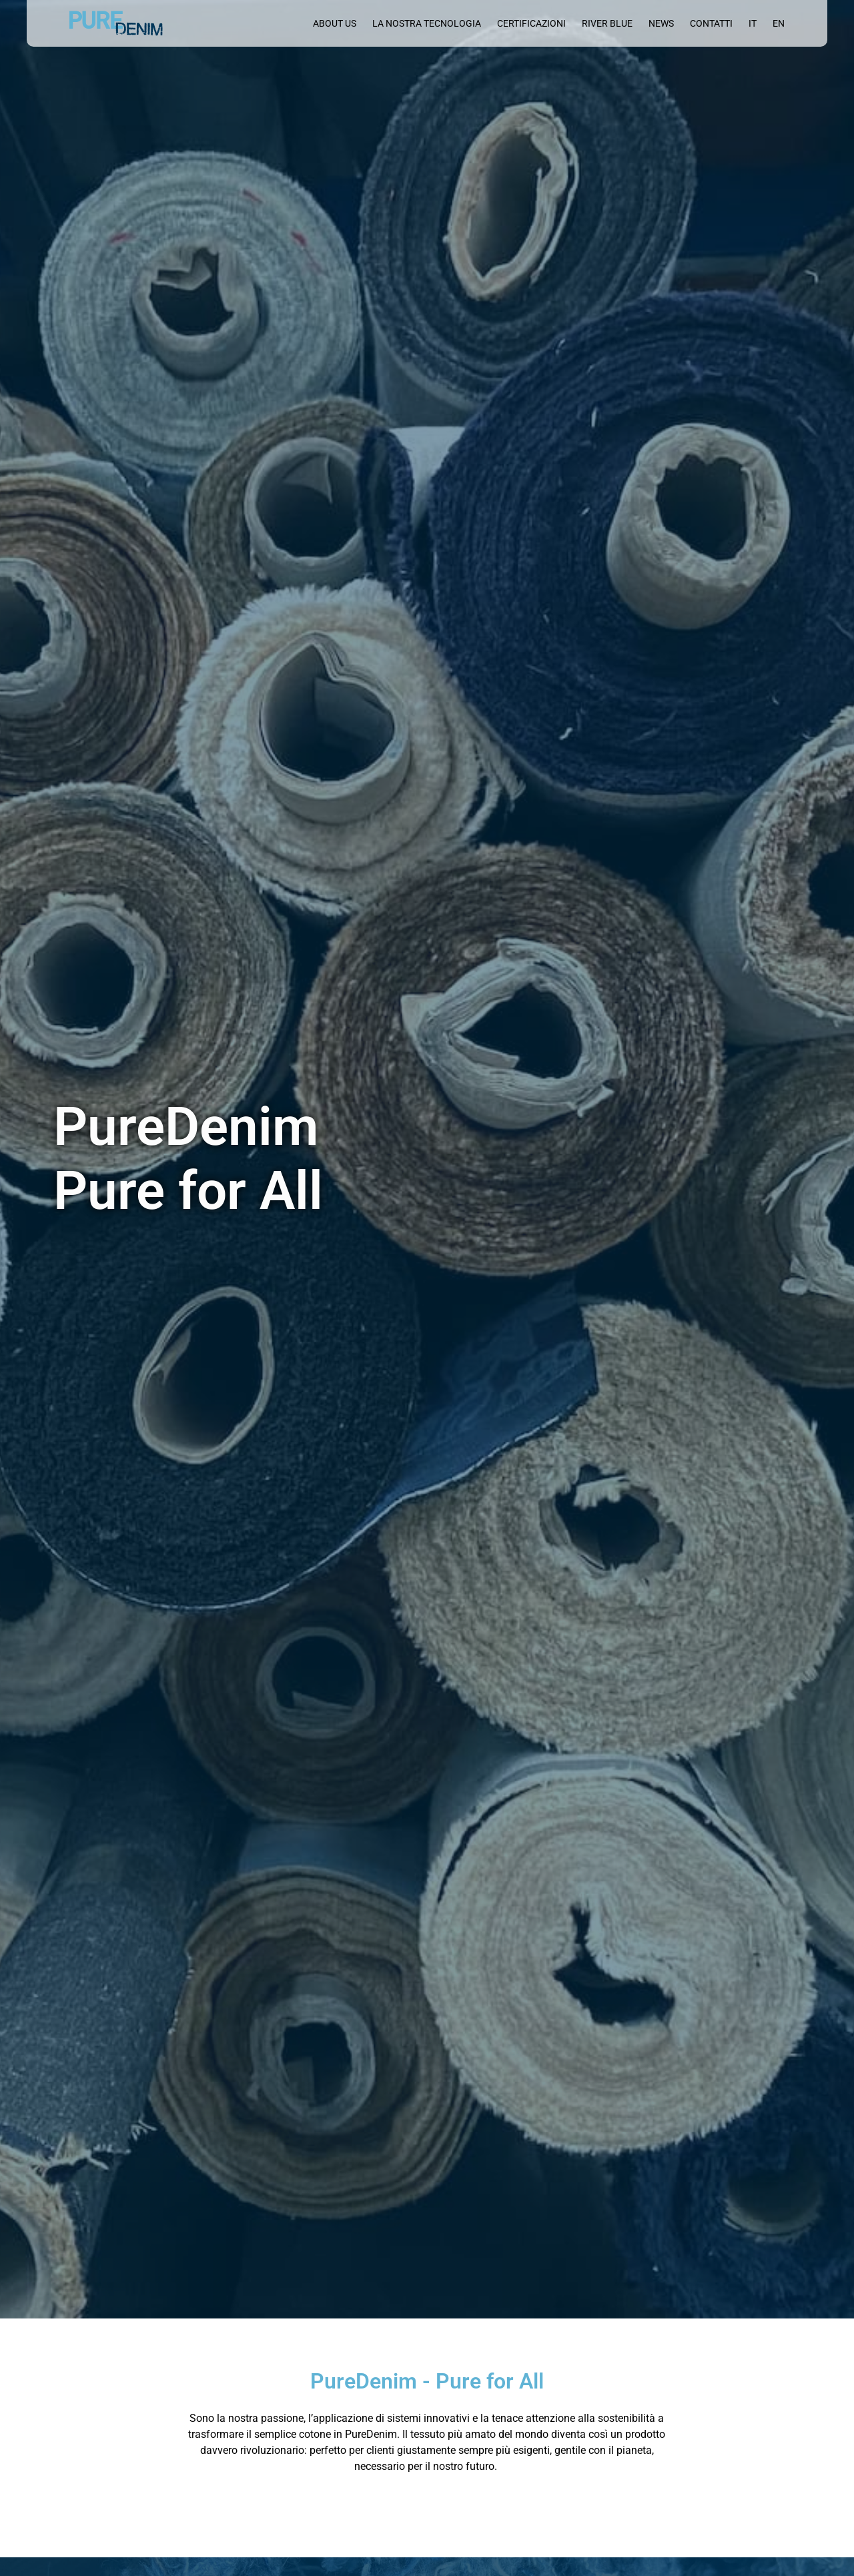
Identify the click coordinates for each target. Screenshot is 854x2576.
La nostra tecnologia (426, 23)
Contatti (711, 23)
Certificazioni (531, 23)
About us (334, 23)
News (661, 23)
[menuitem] (753, 23)
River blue (607, 23)
